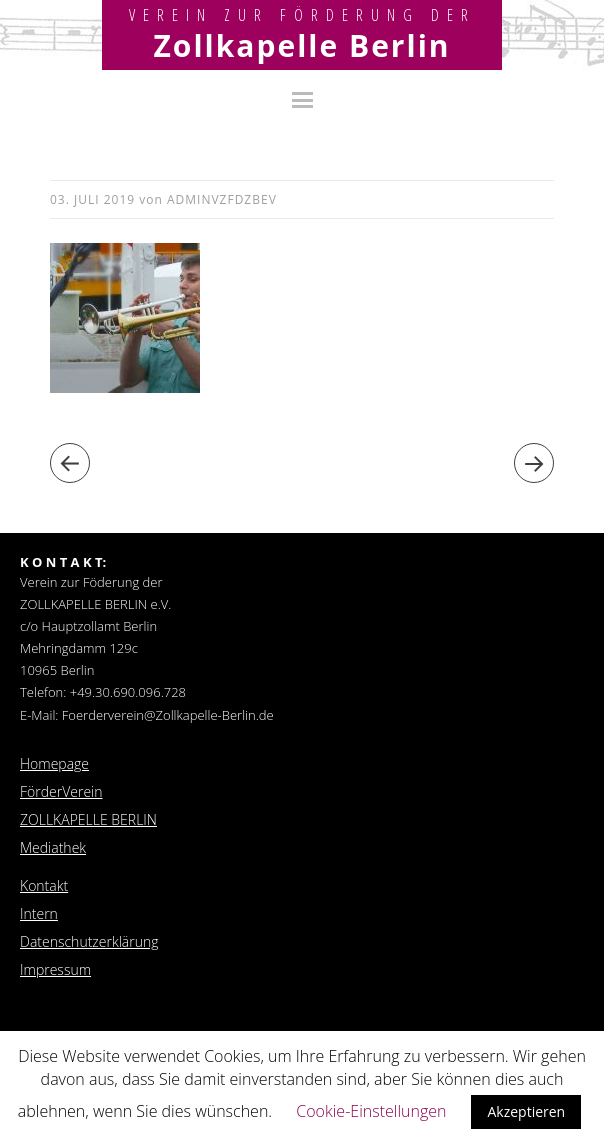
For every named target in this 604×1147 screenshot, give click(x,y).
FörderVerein (61, 791)
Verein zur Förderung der (302, 15)
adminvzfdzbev (222, 199)
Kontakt (44, 885)
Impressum (55, 969)
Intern (39, 913)
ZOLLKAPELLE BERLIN (88, 819)
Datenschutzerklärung (89, 941)
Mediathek (53, 847)
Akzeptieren (526, 1111)
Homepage (54, 763)
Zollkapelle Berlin (301, 45)
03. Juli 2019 (92, 199)
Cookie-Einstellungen (371, 1111)
